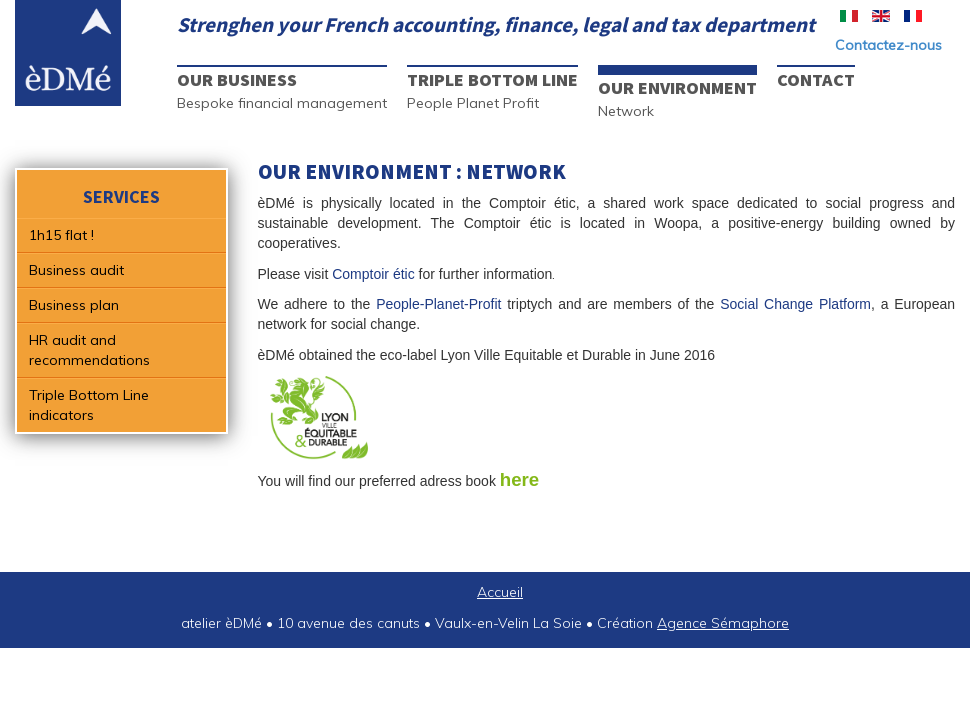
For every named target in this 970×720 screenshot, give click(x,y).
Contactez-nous (888, 45)
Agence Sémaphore (723, 623)
